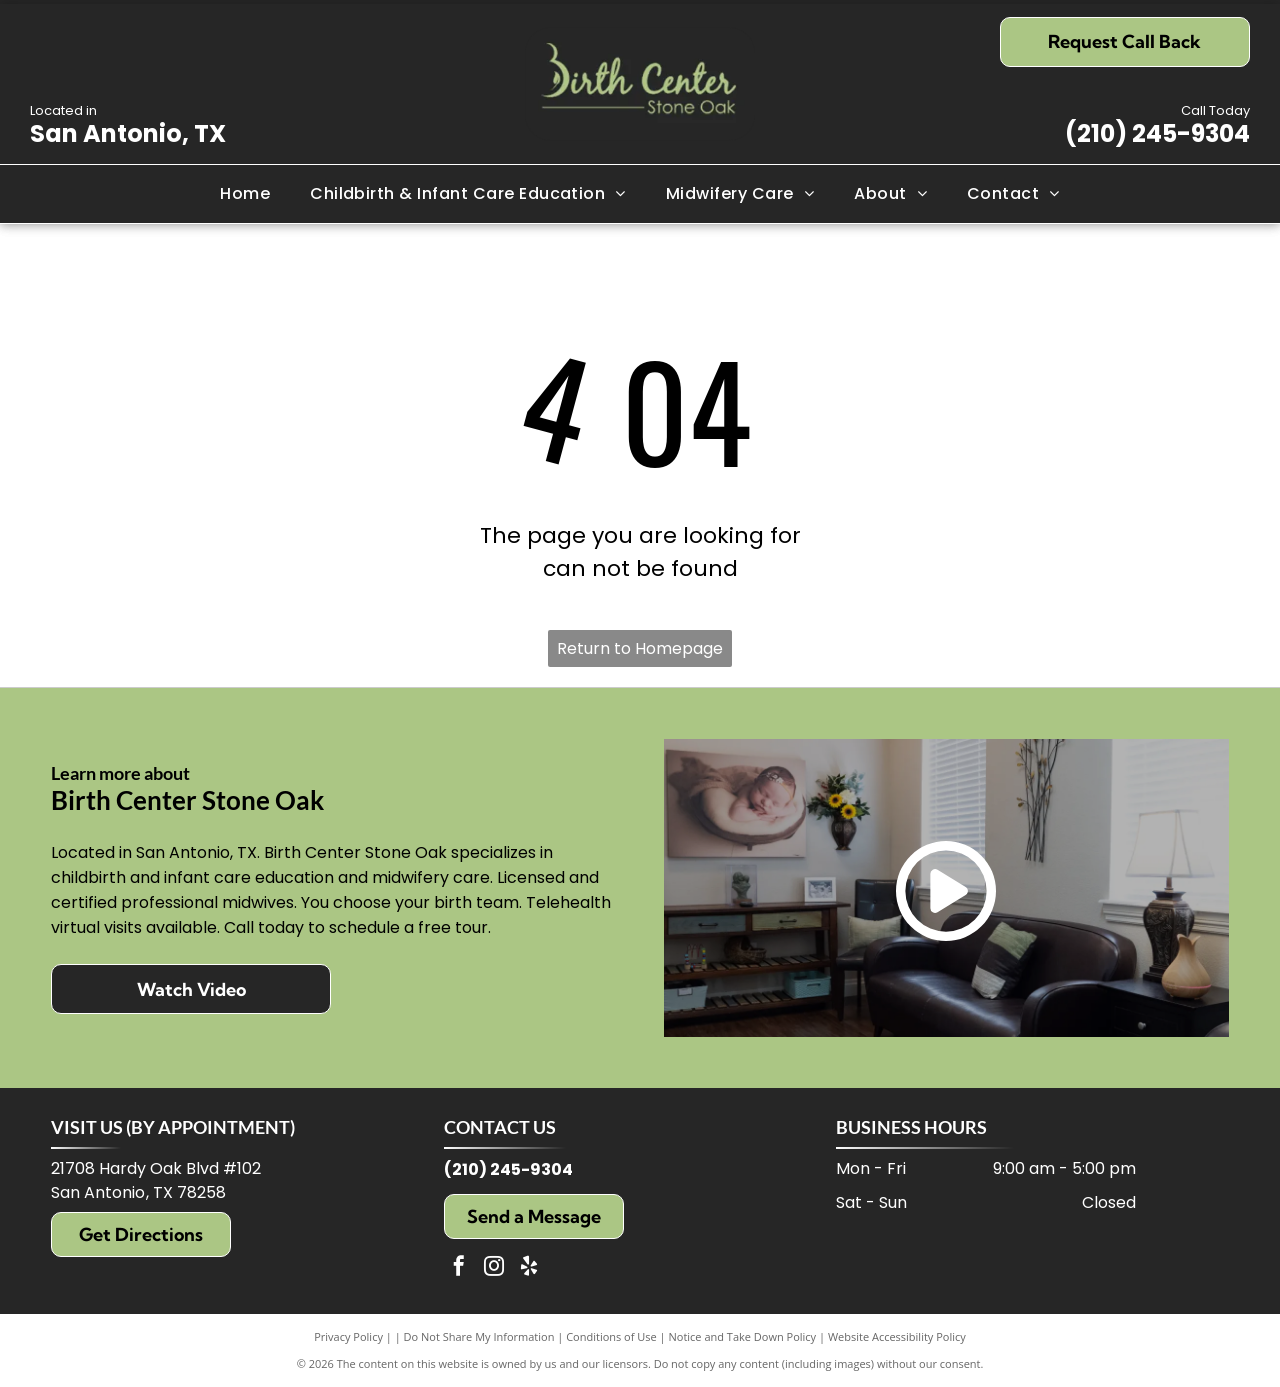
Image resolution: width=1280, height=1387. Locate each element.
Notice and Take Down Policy (743, 1336)
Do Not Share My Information (479, 1336)
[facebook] (459, 1268)
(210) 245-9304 (1157, 133)
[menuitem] (245, 194)
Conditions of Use (611, 1336)
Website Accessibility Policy (897, 1336)
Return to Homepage (640, 648)
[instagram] (494, 1268)
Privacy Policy (348, 1336)
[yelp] (529, 1268)
